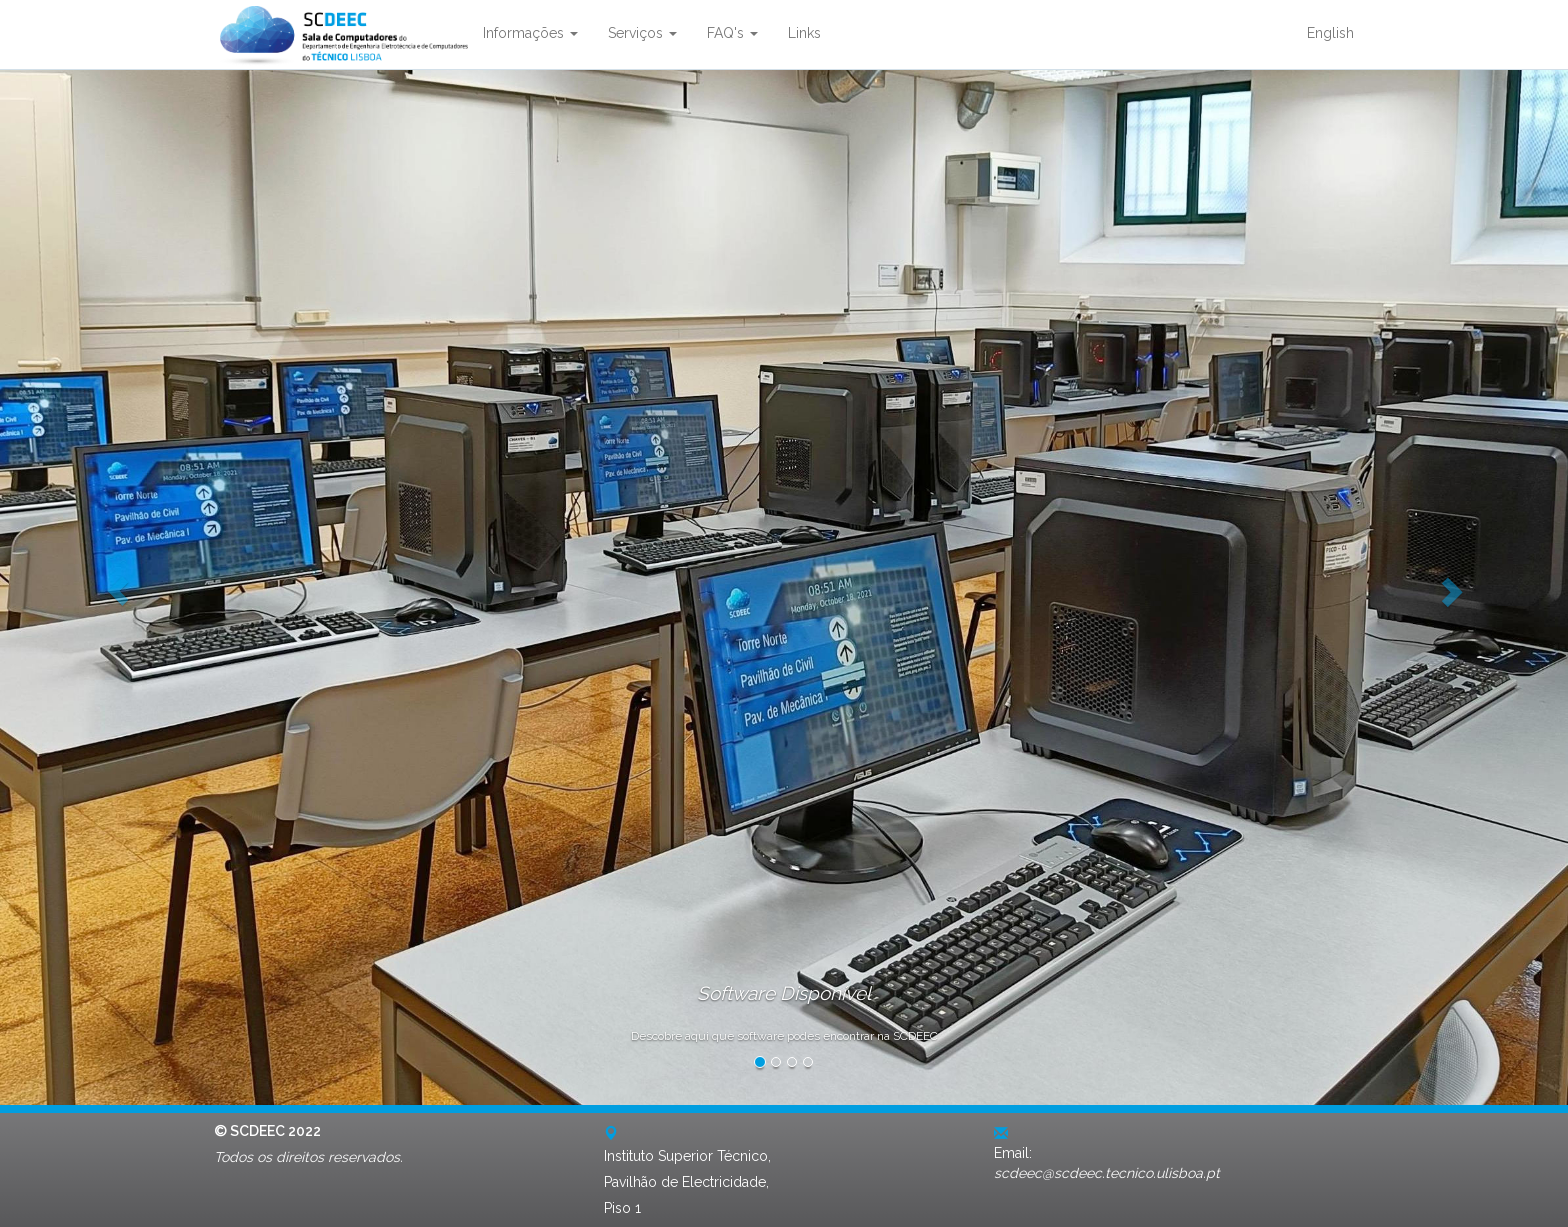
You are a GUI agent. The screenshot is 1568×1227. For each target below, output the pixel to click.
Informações (530, 33)
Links (804, 33)
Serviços (642, 33)
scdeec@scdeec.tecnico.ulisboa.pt (1107, 1173)
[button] (117, 582)
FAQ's (732, 33)
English (1330, 33)
